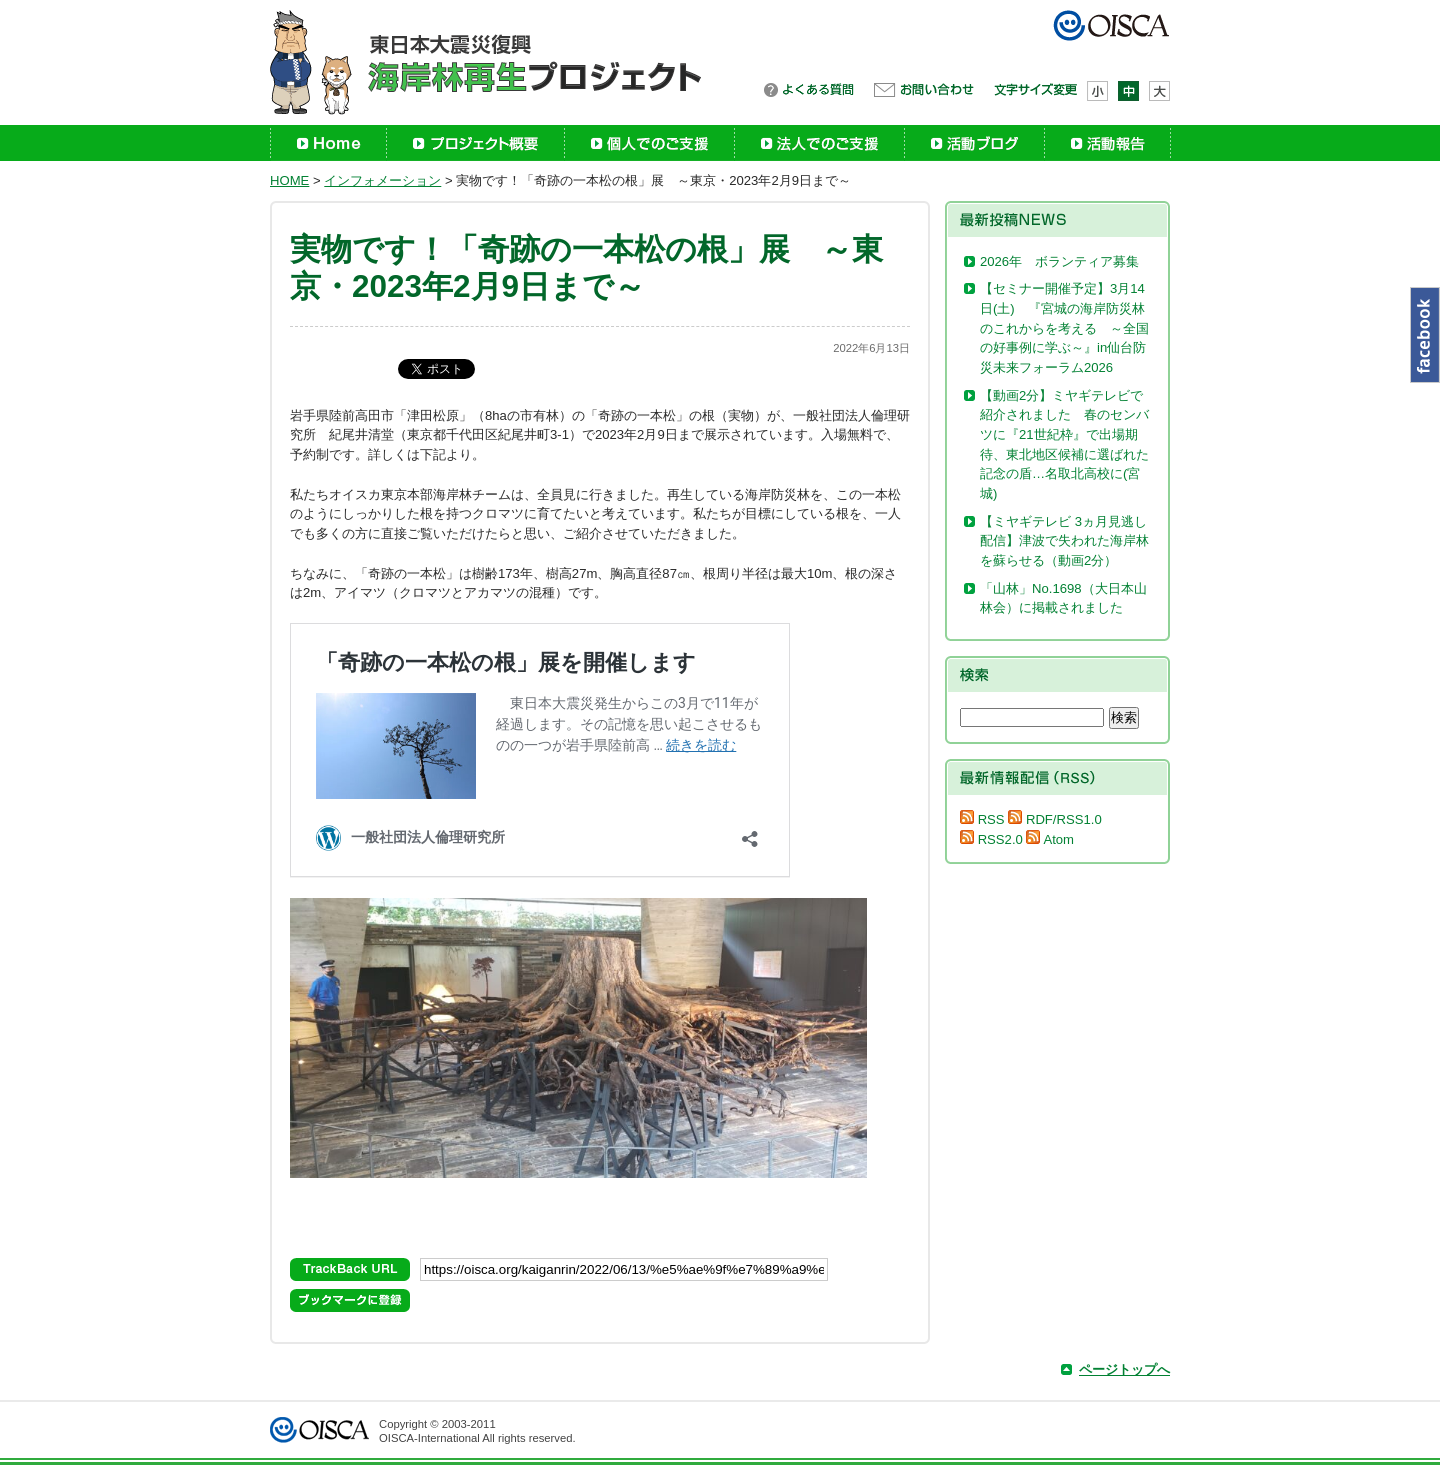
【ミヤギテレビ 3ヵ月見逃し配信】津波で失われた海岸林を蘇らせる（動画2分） (1064, 541)
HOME (289, 180)
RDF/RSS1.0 (1054, 819)
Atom (1050, 839)
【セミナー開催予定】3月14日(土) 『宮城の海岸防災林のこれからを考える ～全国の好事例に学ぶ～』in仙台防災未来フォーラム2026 (1064, 328)
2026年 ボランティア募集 (1066, 261)
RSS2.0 (991, 839)
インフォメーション (382, 180)
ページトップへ (1124, 1369)
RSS (982, 819)
